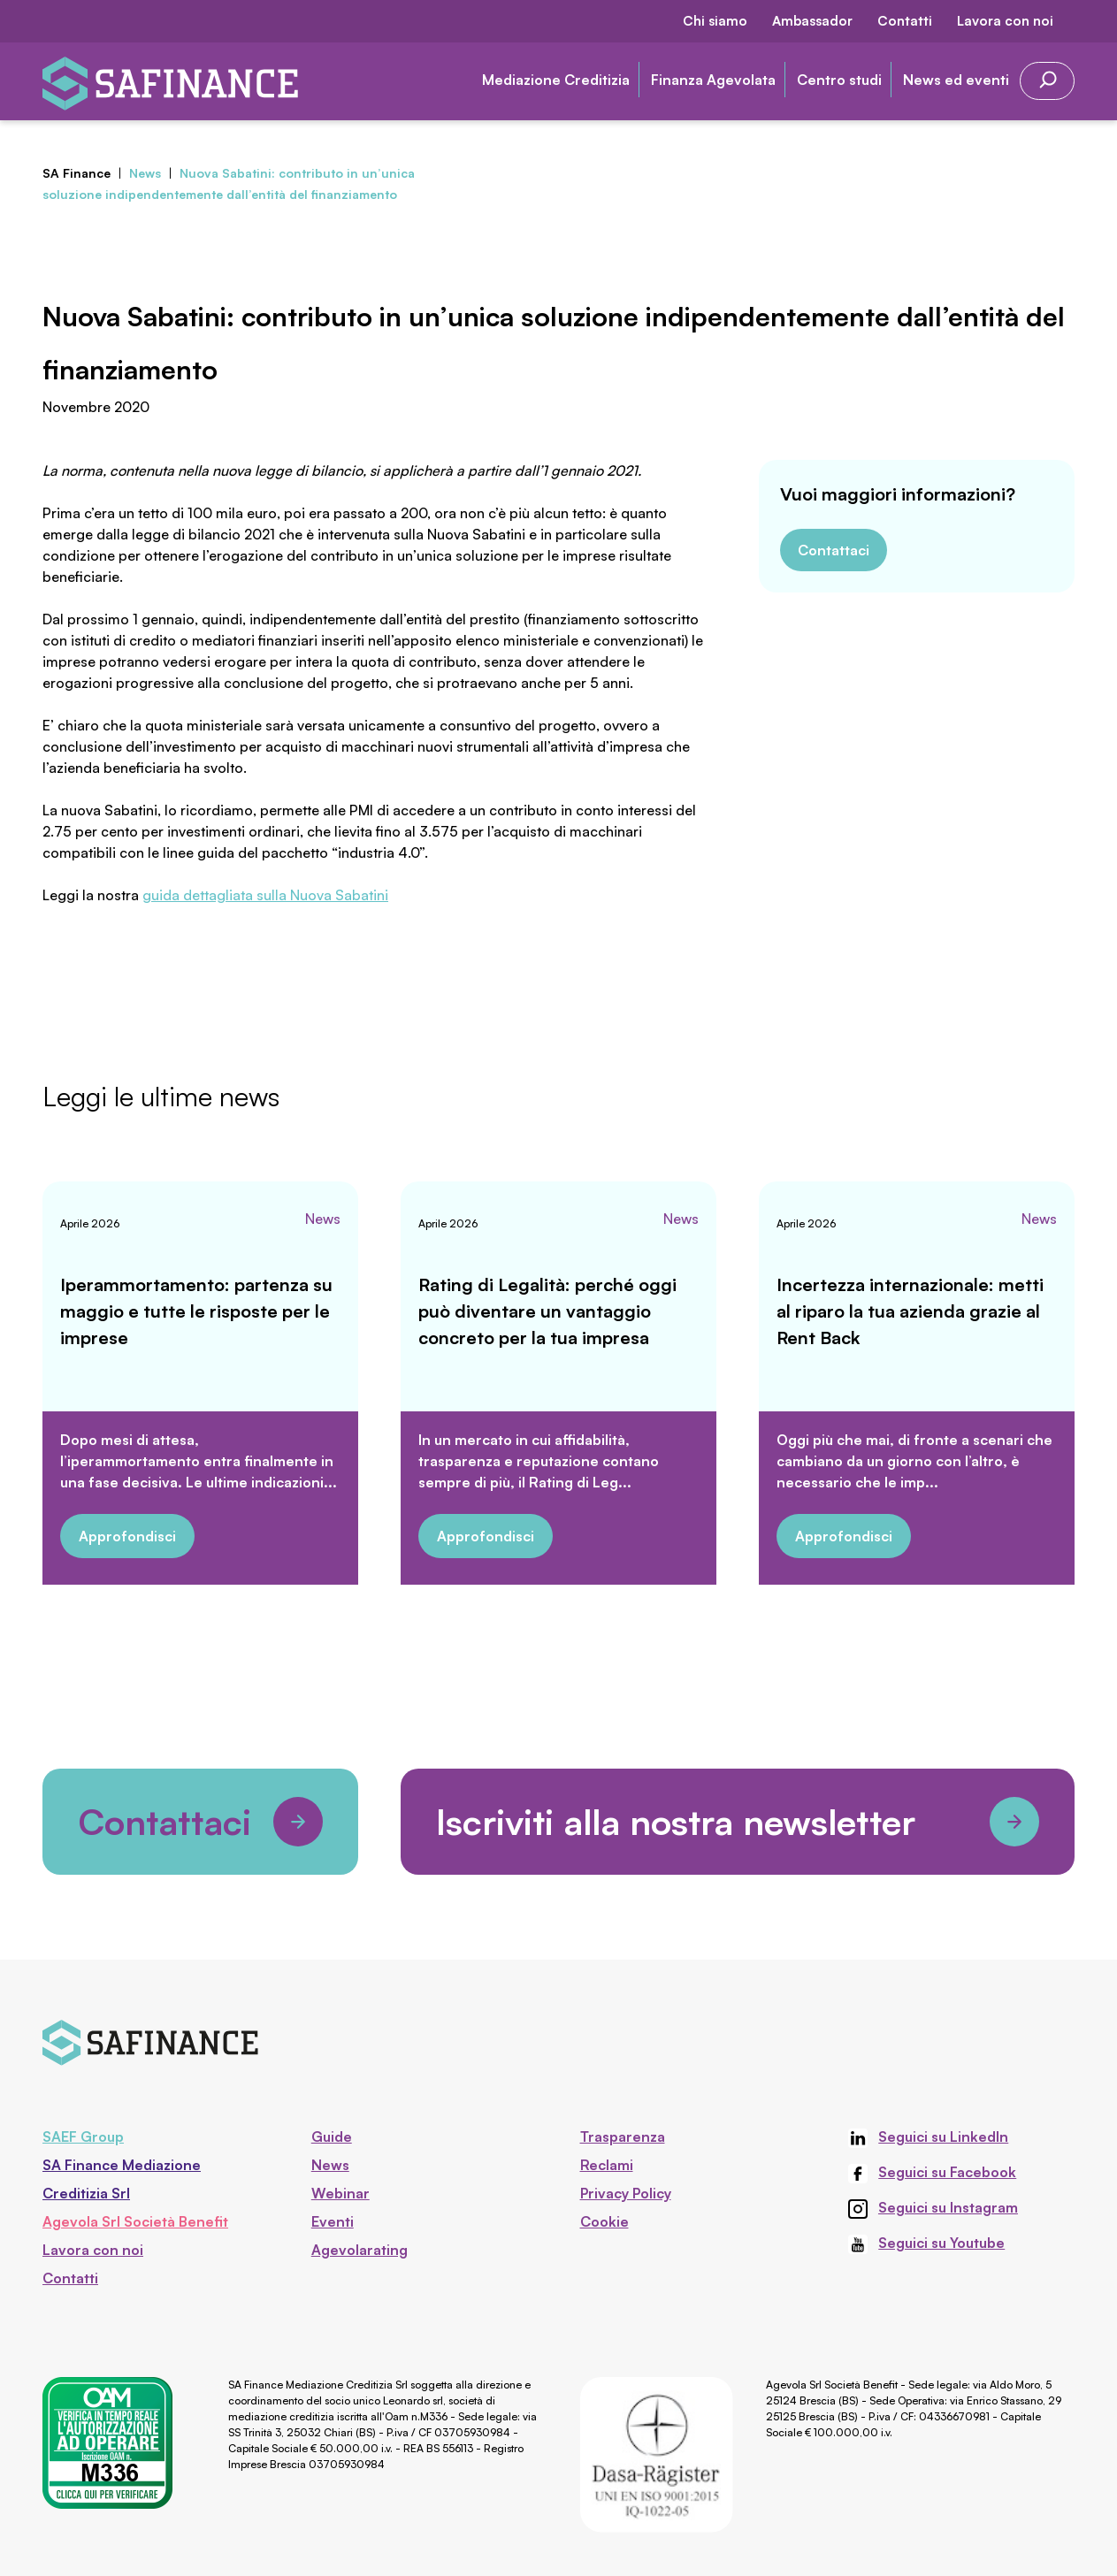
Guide (331, 2136)
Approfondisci (127, 1536)
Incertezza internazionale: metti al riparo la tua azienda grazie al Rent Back (910, 1311)
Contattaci (833, 550)
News (322, 1218)
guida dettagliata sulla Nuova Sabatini (265, 895)
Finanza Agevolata (713, 79)
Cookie (604, 2221)
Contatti (904, 20)
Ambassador (812, 20)
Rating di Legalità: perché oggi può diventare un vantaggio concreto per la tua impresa (547, 1311)
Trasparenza (622, 2136)
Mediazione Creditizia (556, 79)
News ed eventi (956, 79)
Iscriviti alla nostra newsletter (737, 1821)
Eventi (332, 2221)
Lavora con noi (1005, 20)
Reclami (606, 2165)
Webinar (340, 2193)
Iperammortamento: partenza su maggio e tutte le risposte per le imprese (196, 1311)
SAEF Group (83, 2136)
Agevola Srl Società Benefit (135, 2221)
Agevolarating (359, 2250)
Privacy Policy (625, 2193)
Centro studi (839, 79)
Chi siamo (715, 20)
